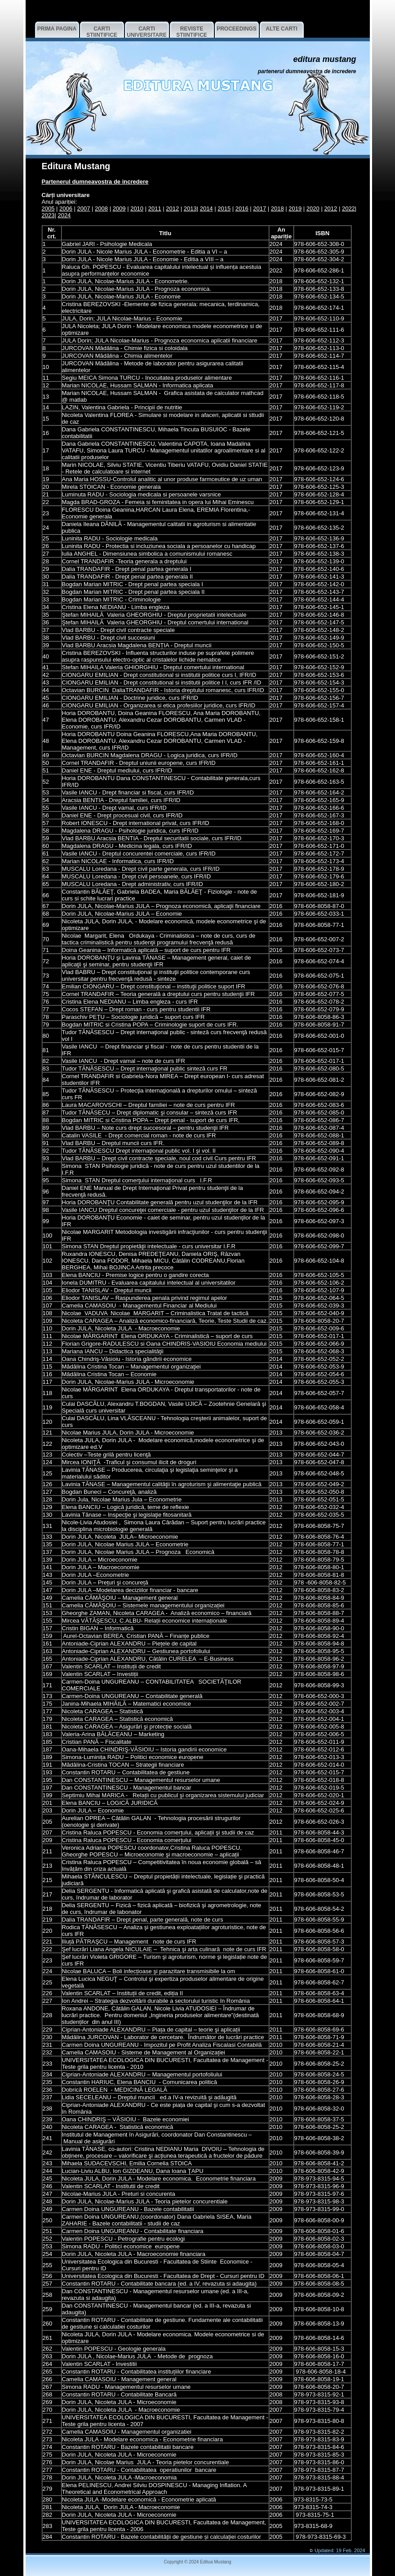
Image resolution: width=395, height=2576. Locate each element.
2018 (277, 208)
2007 (83, 208)
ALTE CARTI (281, 29)
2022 (348, 208)
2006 (65, 208)
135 (48, 1544)
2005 (48, 208)
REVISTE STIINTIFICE (191, 32)
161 (48, 1643)
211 (48, 1851)
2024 (64, 215)
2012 (172, 208)
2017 (259, 208)
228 (48, 2015)
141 (48, 1567)
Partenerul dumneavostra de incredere (307, 71)
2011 (154, 208)
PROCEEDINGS (237, 29)
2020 (313, 208)
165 (48, 1658)
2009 (119, 208)
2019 (295, 208)
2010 (136, 208)
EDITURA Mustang (324, 59)
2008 (101, 208)
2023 (48, 215)
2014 (206, 208)
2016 (242, 208)
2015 (224, 208)
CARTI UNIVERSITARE (146, 32)
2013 (190, 208)
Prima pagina (56, 29)
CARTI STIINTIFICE (101, 32)
